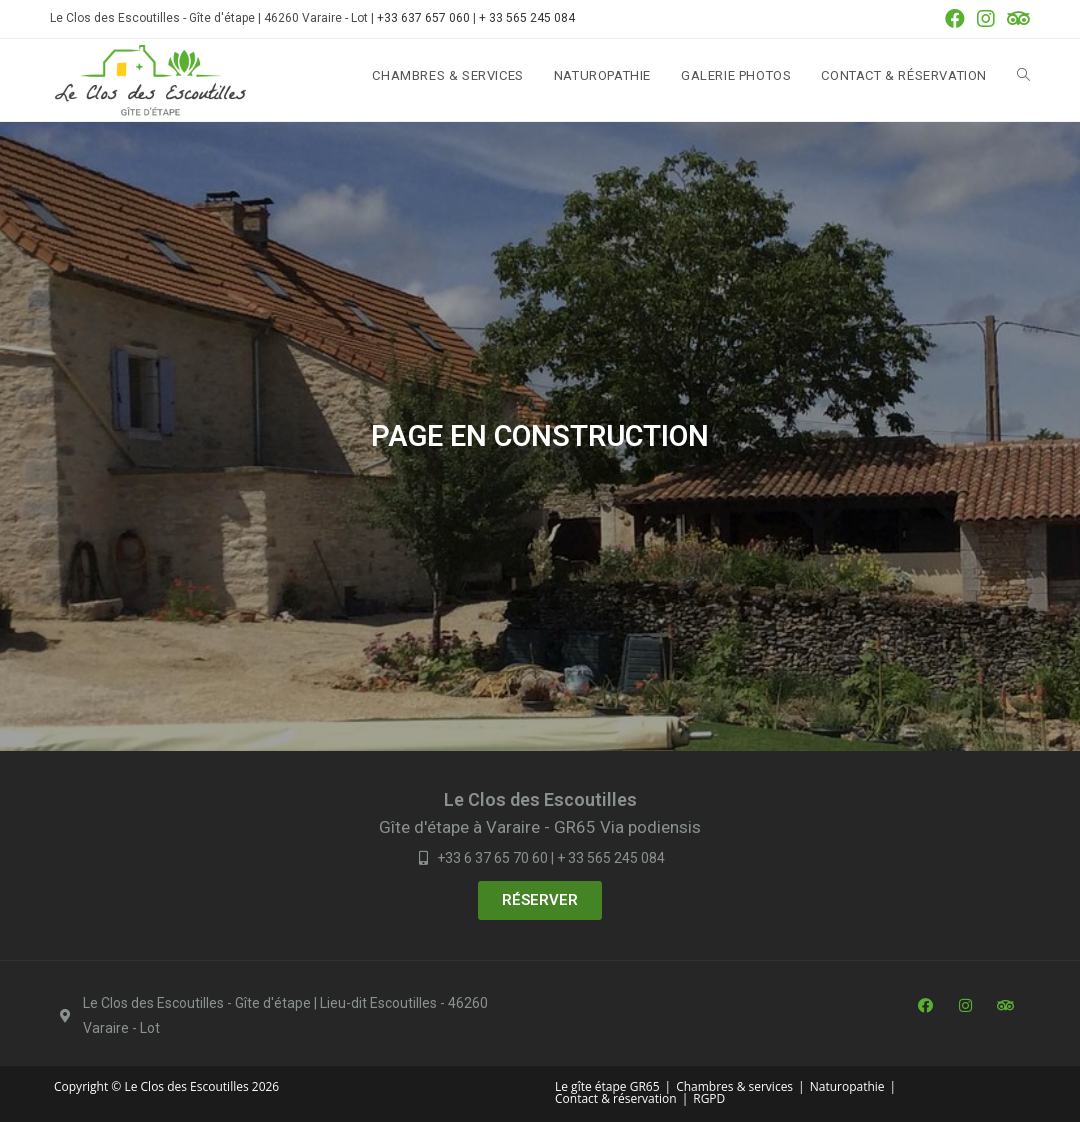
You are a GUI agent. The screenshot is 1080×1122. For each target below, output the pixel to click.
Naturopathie (847, 1086)
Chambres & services (734, 1086)
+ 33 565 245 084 (527, 18)
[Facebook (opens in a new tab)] (955, 19)
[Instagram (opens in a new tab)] (986, 19)
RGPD (709, 1098)
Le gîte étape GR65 (607, 1086)
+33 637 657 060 (423, 18)
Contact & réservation (616, 1098)
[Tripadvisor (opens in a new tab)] (1015, 19)
